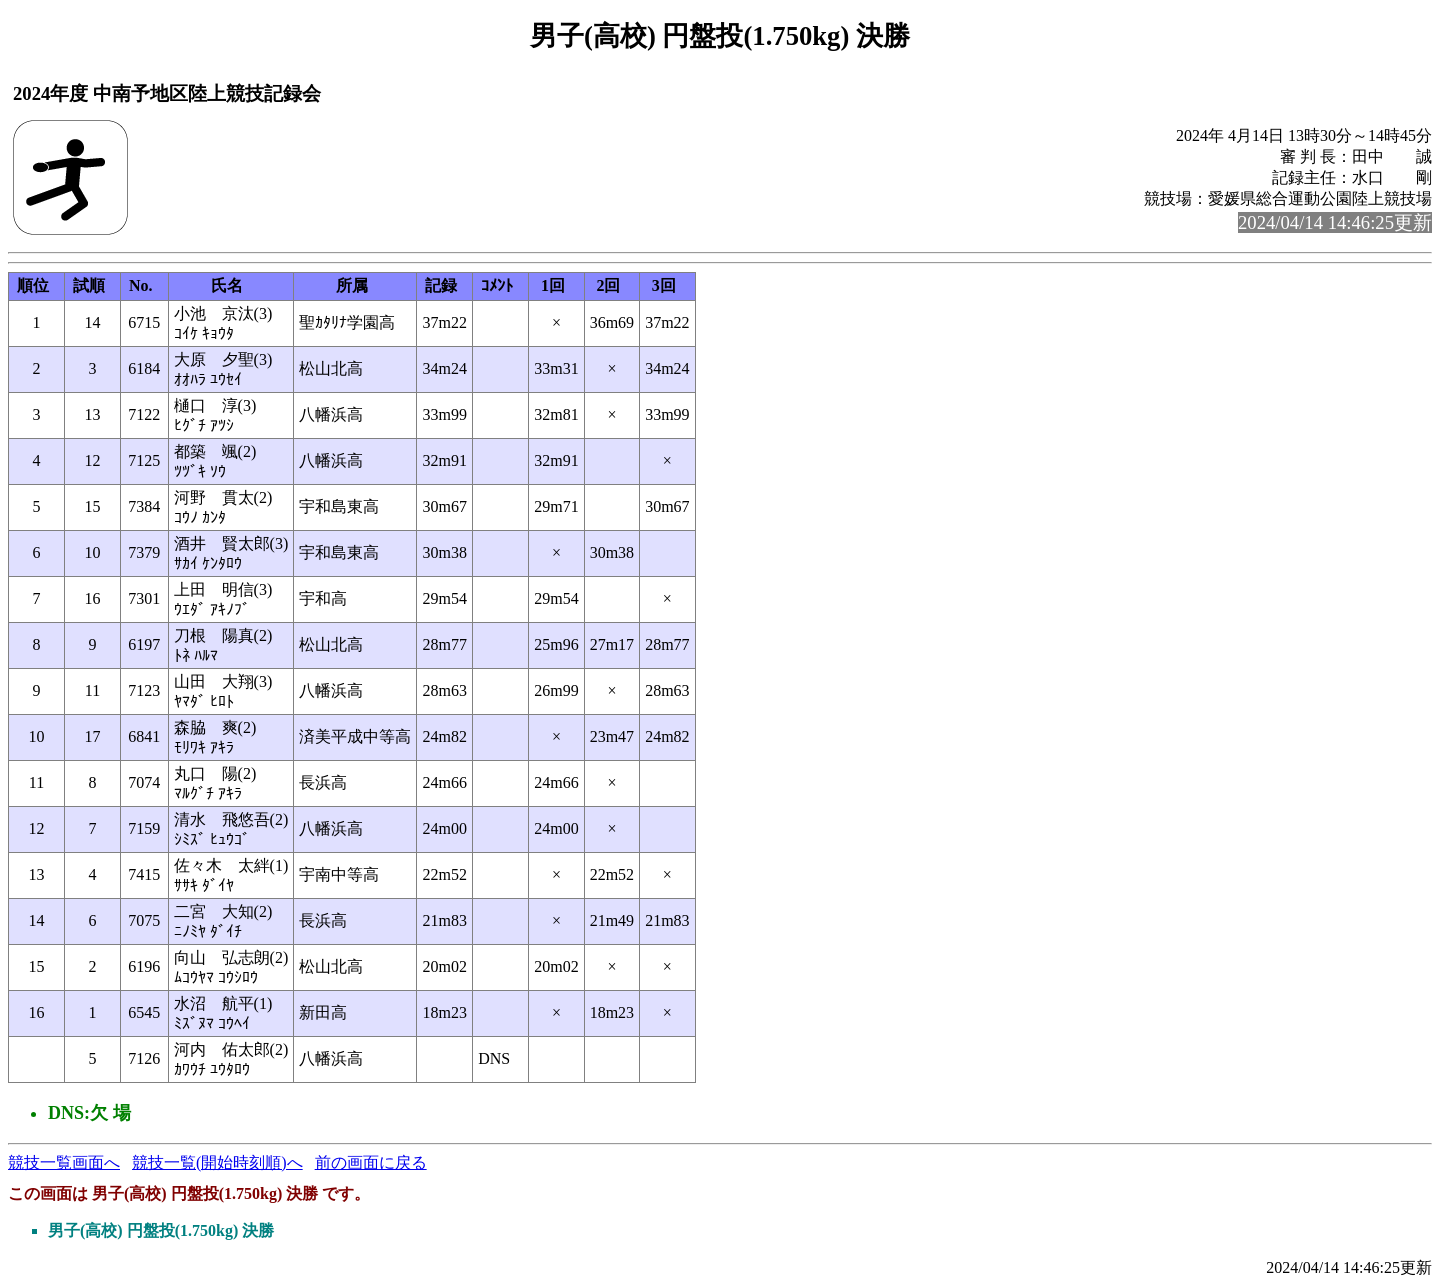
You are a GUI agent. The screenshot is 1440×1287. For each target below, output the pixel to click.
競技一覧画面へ (64, 1162)
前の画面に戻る (371, 1162)
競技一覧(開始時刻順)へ (217, 1162)
